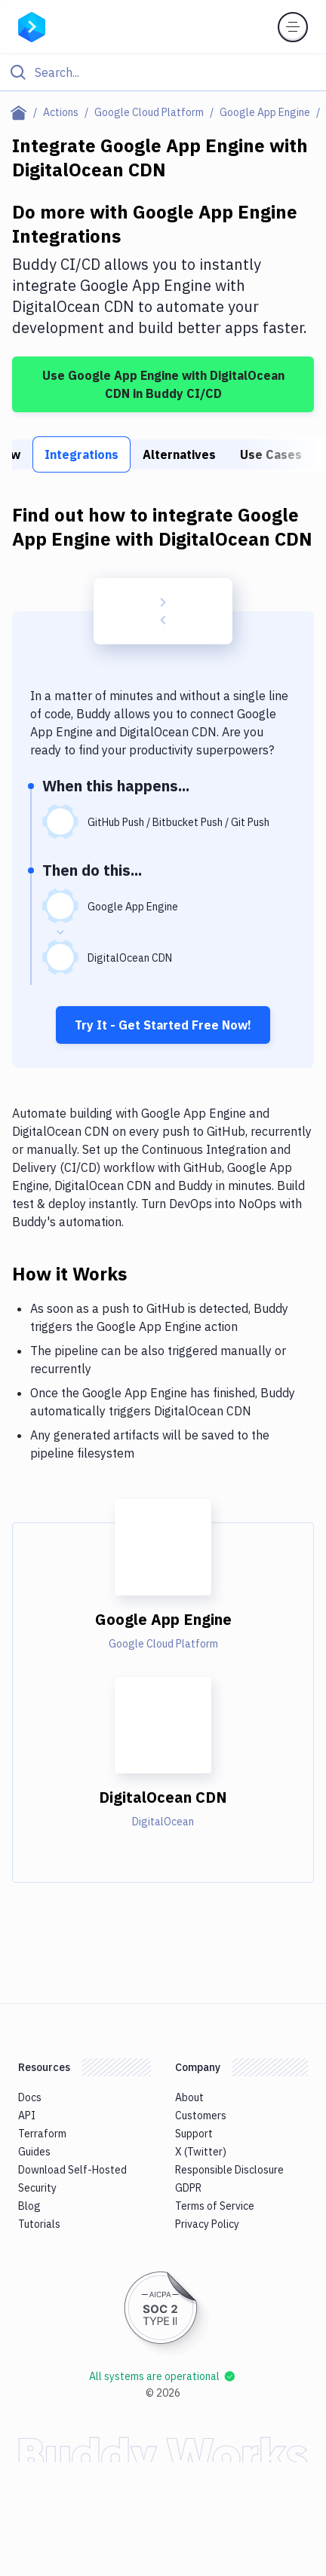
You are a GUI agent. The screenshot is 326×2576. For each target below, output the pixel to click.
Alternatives (179, 454)
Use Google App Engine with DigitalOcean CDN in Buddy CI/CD (163, 384)
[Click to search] (163, 72)
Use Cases (271, 454)
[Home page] (21, 112)
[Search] (175, 72)
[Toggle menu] (293, 27)
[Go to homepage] (31, 25)
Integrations (81, 454)
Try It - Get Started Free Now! (163, 1025)
